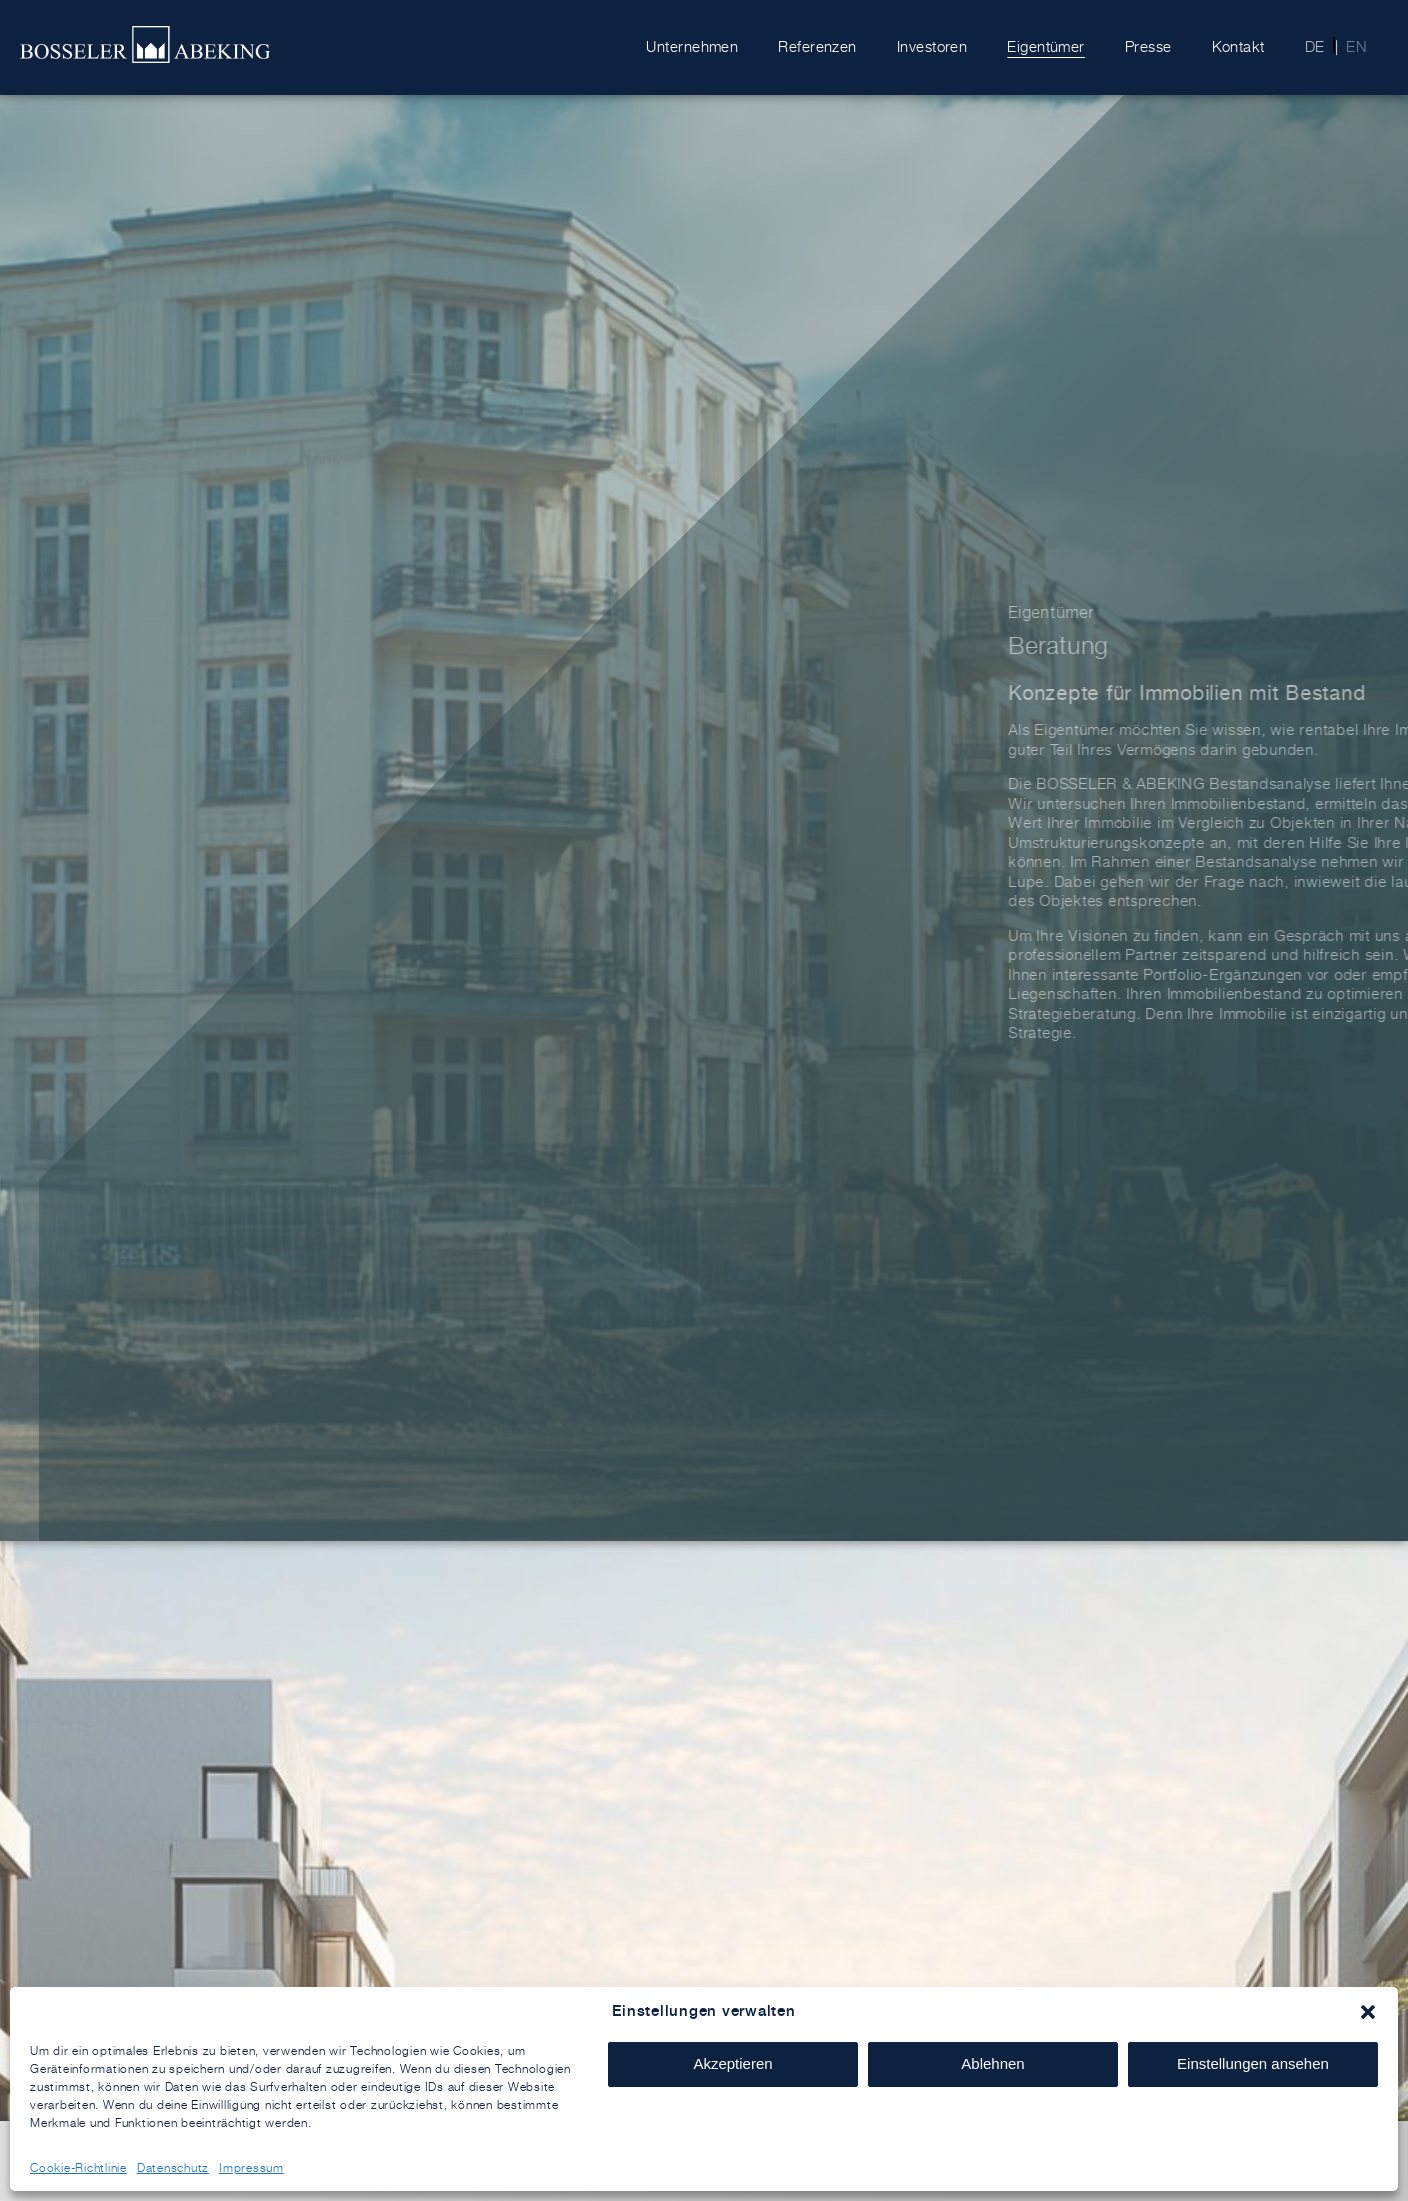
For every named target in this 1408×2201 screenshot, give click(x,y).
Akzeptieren (732, 2063)
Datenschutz (173, 2167)
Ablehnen (992, 2063)
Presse (1148, 46)
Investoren (932, 46)
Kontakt (1238, 46)
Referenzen (817, 46)
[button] (1368, 2012)
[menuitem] (1309, 47)
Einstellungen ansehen (1253, 2063)
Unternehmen (692, 46)
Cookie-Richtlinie (78, 2167)
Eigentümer (1046, 46)
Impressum (251, 2167)
